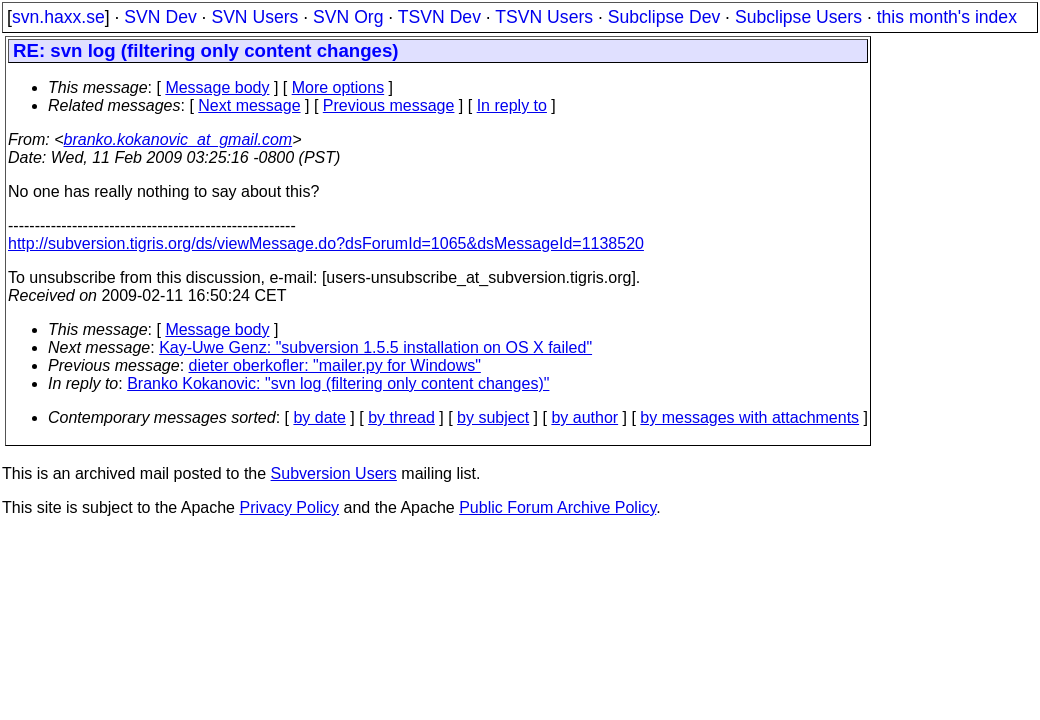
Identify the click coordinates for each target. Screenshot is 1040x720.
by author (584, 417)
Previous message (389, 105)
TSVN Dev (439, 17)
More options (338, 87)
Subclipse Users (798, 17)
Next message (249, 105)
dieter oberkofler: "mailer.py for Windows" (335, 365)
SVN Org (348, 17)
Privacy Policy (289, 507)
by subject (493, 417)
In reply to (512, 105)
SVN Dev (160, 17)
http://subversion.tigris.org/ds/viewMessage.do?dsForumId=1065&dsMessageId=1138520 (326, 243)
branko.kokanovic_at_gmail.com (178, 139)
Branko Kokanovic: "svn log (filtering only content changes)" (338, 383)
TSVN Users (544, 17)
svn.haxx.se (58, 17)
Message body (217, 87)
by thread (401, 417)
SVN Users (254, 17)
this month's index (947, 17)
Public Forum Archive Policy (557, 507)
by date (319, 417)
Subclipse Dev (664, 17)
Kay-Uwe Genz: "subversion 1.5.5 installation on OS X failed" (375, 347)
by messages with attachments (749, 417)
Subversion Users (334, 473)
